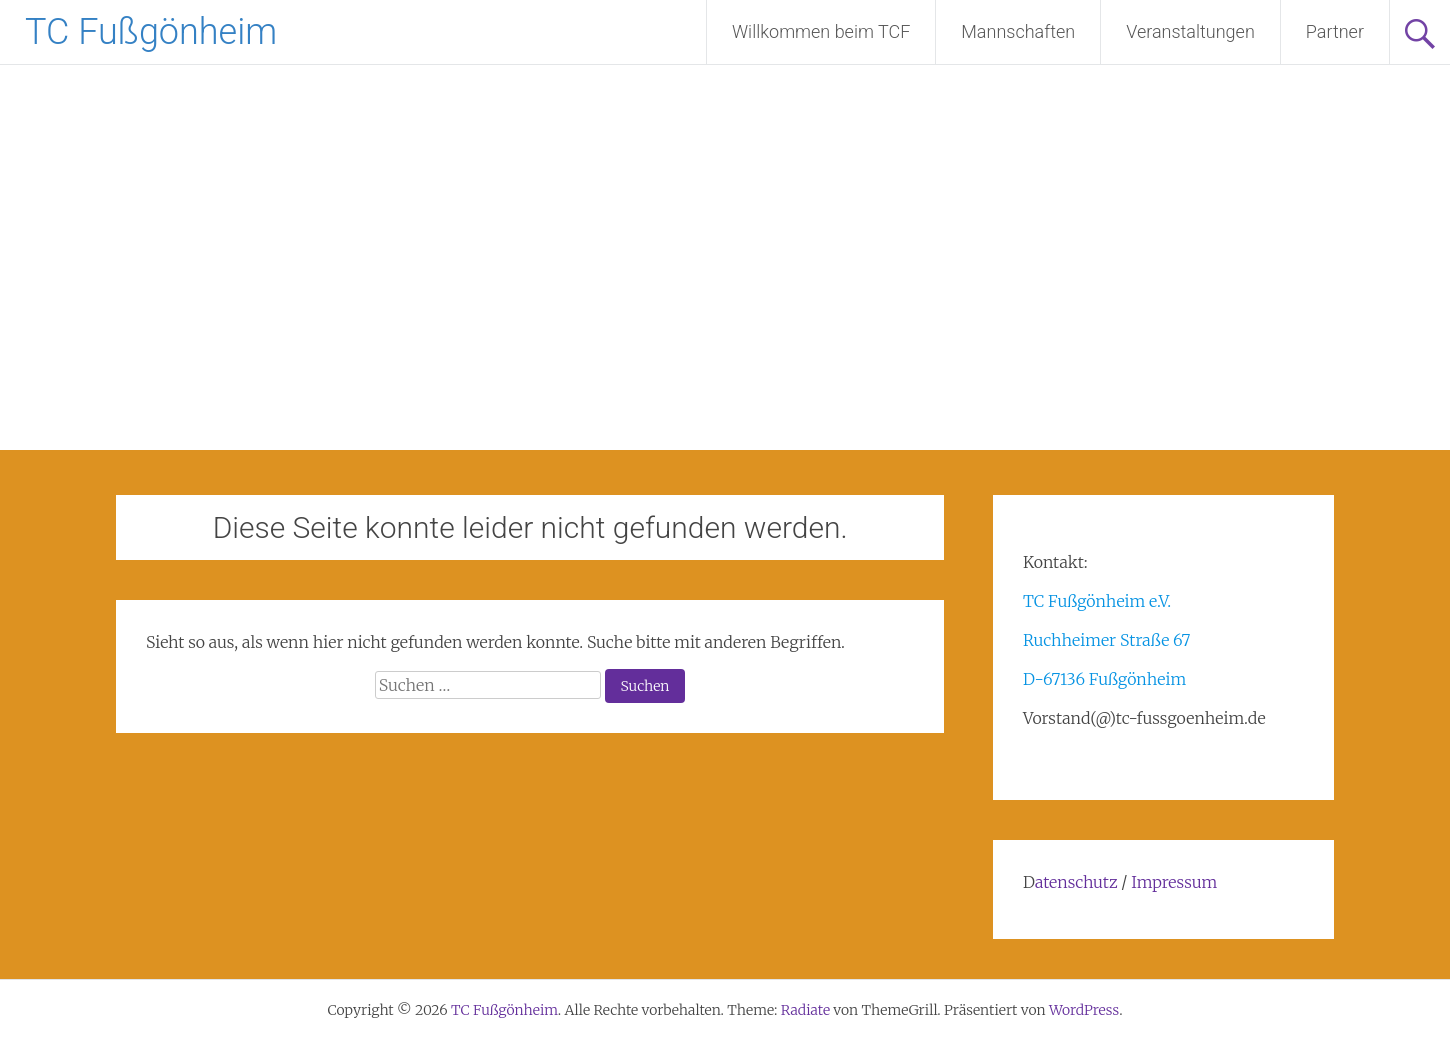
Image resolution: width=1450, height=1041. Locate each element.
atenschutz (1076, 882)
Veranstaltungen (1190, 31)
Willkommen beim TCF (821, 31)
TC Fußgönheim (151, 32)
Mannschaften (1018, 31)
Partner (1335, 31)
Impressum (1174, 882)
